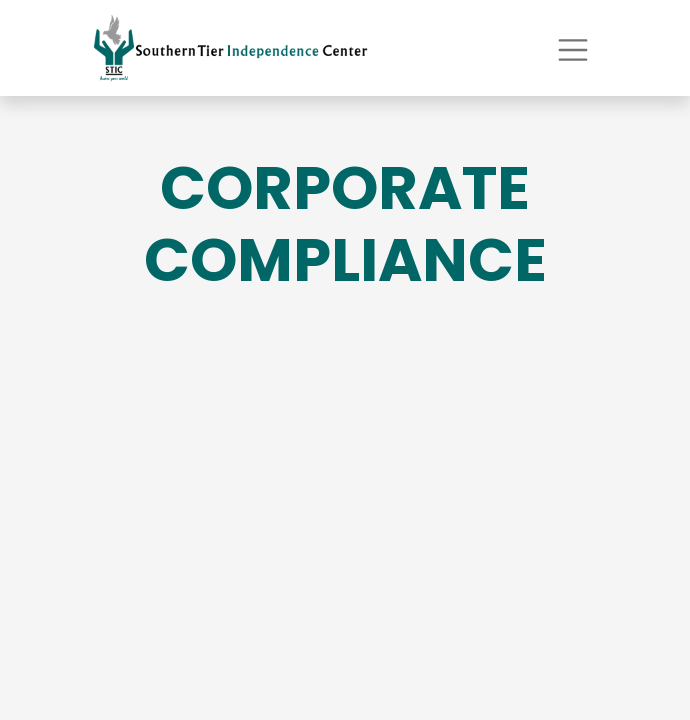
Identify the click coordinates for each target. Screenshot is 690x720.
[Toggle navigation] (573, 47)
